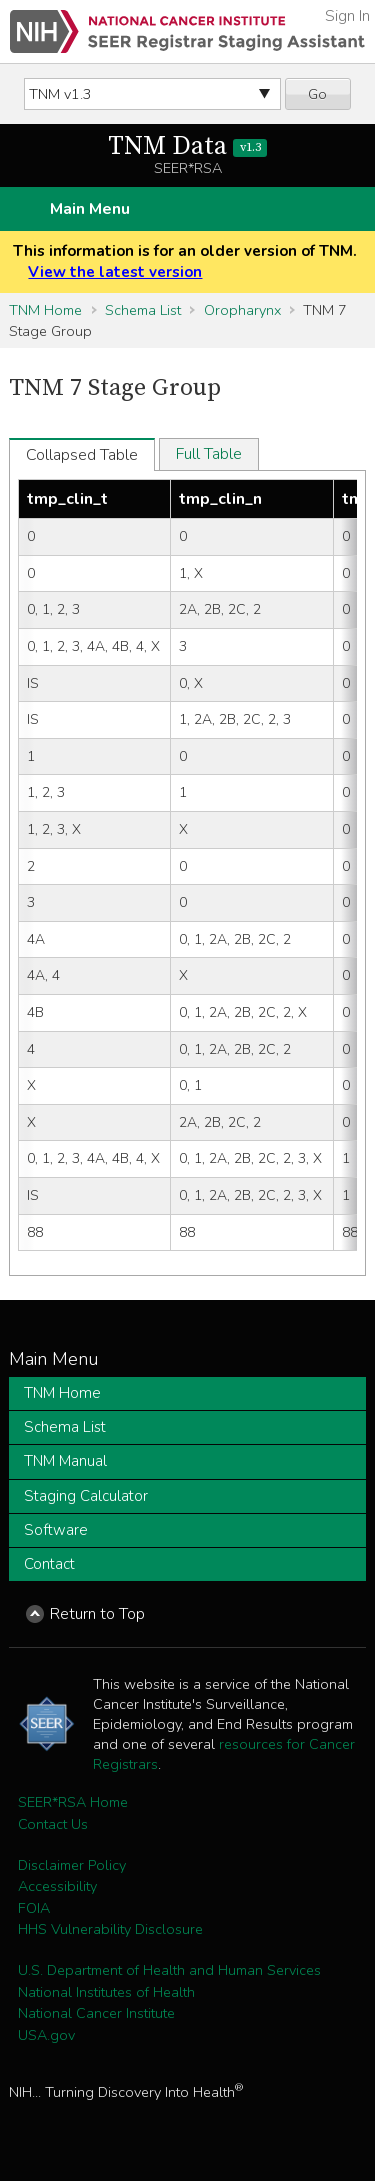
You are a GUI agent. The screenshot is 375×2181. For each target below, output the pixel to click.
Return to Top (97, 1614)
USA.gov (46, 2035)
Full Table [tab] (209, 454)
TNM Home (45, 310)
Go (317, 94)
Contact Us (53, 1824)
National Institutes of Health (106, 1992)
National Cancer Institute (96, 2013)
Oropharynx (242, 310)
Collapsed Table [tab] (82, 455)
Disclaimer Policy (72, 1865)
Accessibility (57, 1886)
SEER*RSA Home (73, 1802)
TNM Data (187, 146)
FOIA (34, 1908)
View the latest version (115, 272)
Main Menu (90, 209)
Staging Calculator (86, 1496)
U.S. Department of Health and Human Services (169, 1970)
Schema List (143, 310)
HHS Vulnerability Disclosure (110, 1929)
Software (56, 1530)
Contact (49, 1564)
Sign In (347, 16)
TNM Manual (65, 1461)
